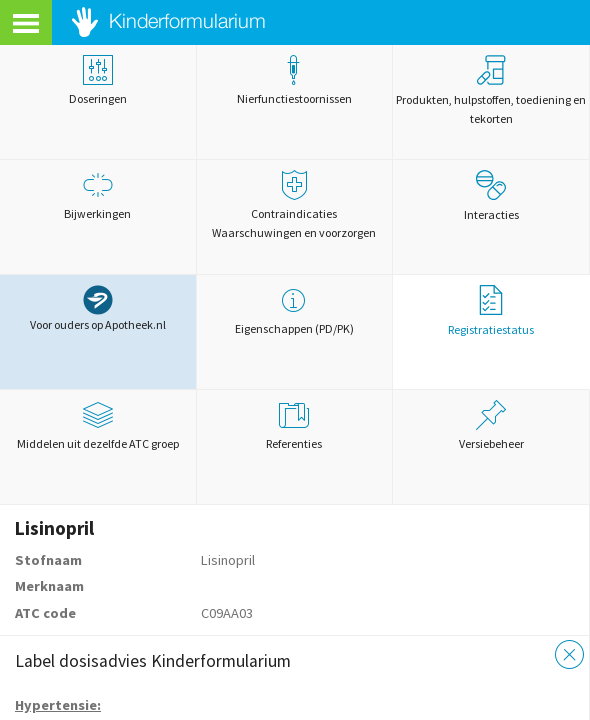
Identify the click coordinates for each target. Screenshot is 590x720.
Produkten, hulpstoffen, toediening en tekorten (491, 90)
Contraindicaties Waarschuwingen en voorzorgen (295, 205)
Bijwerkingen (98, 195)
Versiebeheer (491, 425)
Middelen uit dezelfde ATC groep (98, 425)
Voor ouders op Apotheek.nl (98, 308)
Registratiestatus (491, 311)
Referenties (295, 425)
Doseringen (98, 80)
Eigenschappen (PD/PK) (295, 310)
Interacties (491, 196)
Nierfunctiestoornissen (295, 80)
